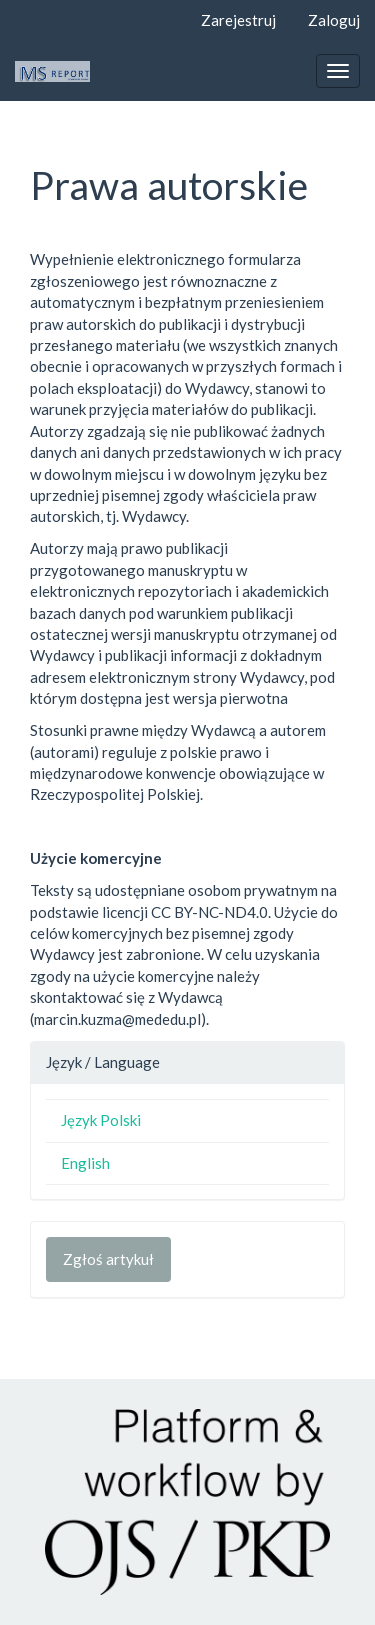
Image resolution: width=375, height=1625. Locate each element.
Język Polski (101, 1120)
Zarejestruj (238, 20)
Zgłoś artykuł (108, 1259)
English (85, 1163)
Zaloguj (334, 20)
